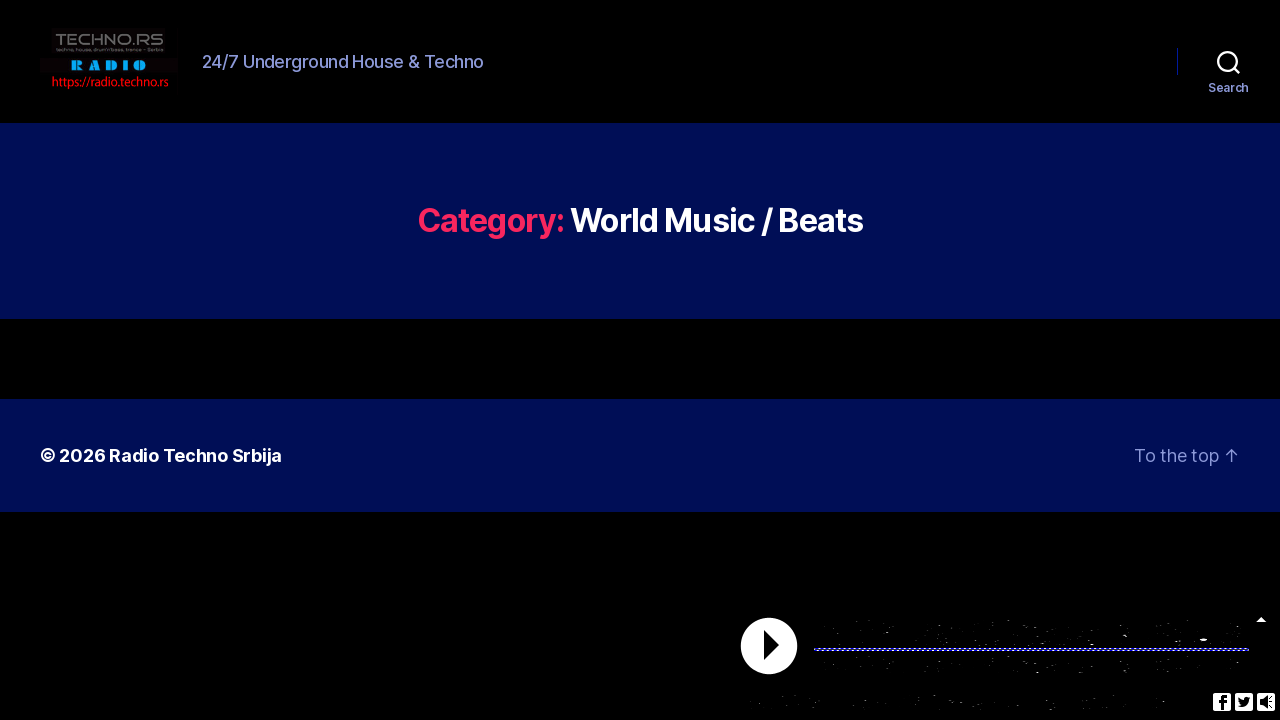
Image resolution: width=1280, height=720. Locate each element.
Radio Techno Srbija (195, 478)
